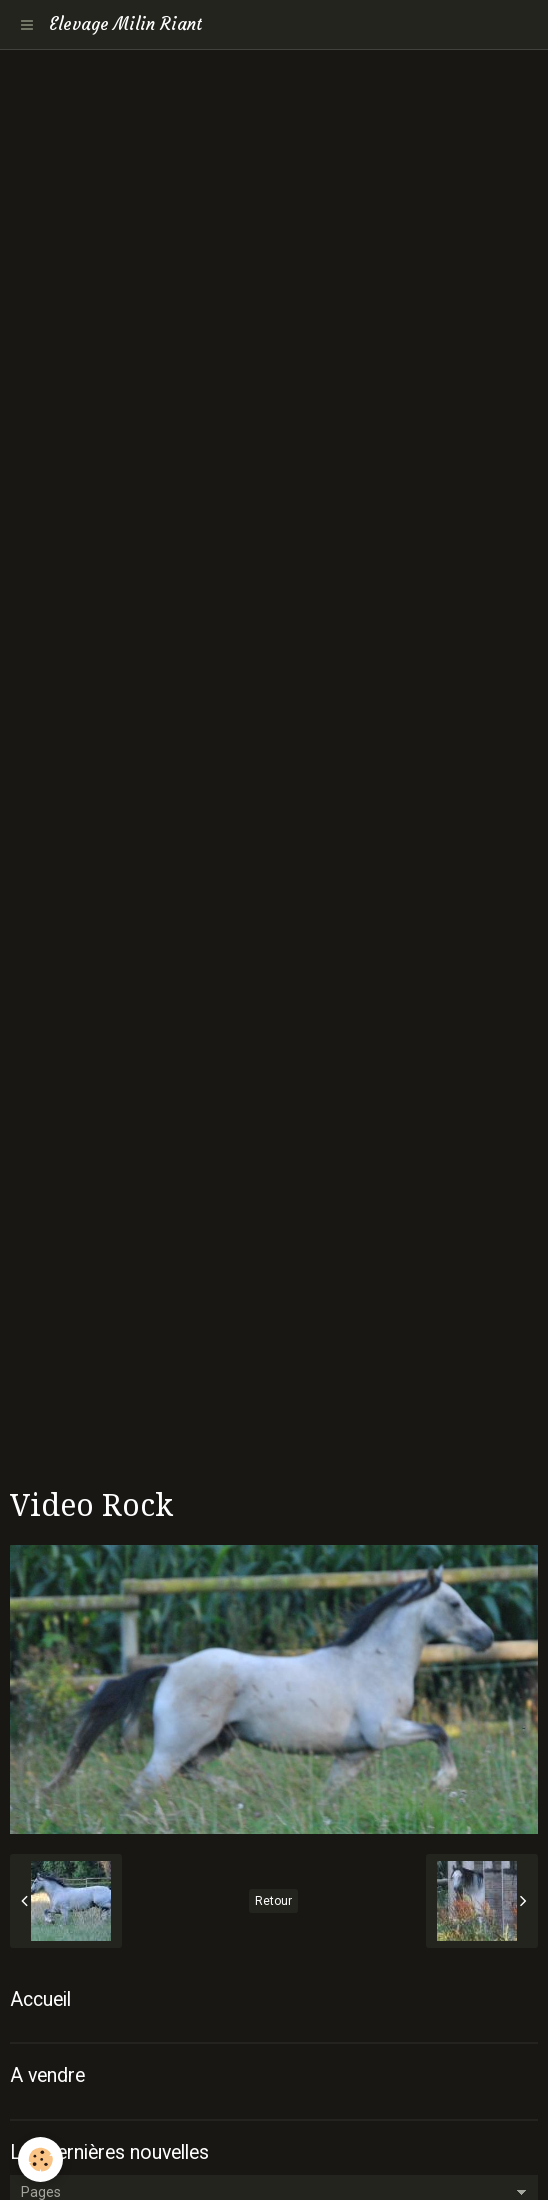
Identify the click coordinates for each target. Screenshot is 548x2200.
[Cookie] (40, 2159)
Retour (273, 1901)
